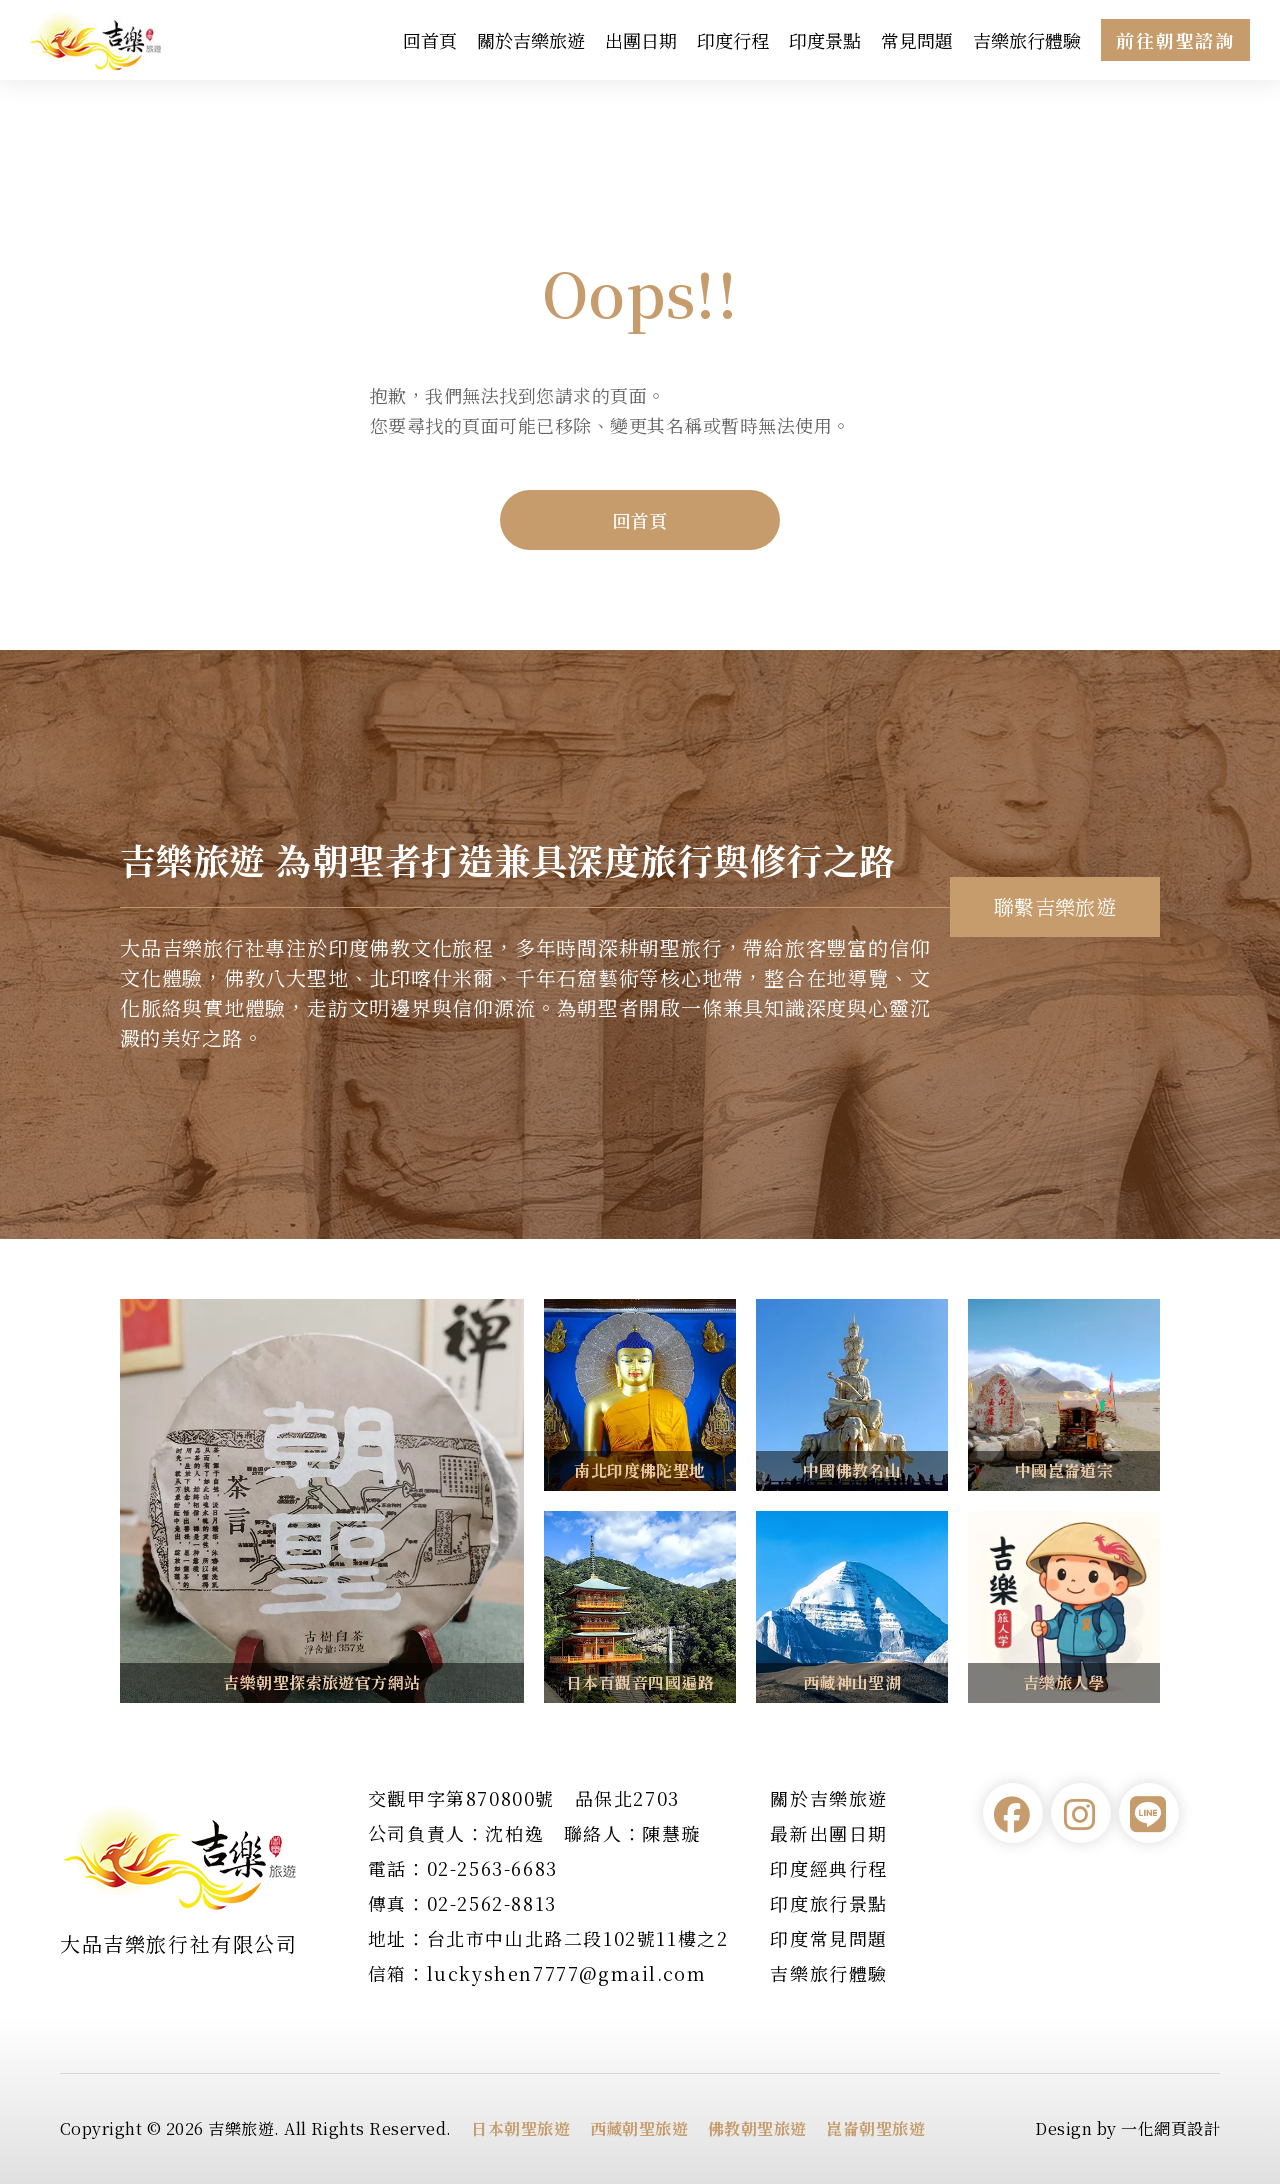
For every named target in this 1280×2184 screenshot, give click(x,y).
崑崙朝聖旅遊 (875, 2128)
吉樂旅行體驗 (1027, 40)
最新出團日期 (829, 1833)
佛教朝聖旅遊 (757, 2128)
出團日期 (641, 40)
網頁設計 (1187, 2128)
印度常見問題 (829, 1938)
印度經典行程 (829, 1868)
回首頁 (430, 40)
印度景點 (825, 40)
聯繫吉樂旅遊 (1055, 906)
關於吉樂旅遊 (531, 40)
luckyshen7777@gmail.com (567, 1973)
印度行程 (733, 40)
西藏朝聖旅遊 (639, 2128)
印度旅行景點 (829, 1903)
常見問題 (917, 40)
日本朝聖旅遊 (520, 2128)
